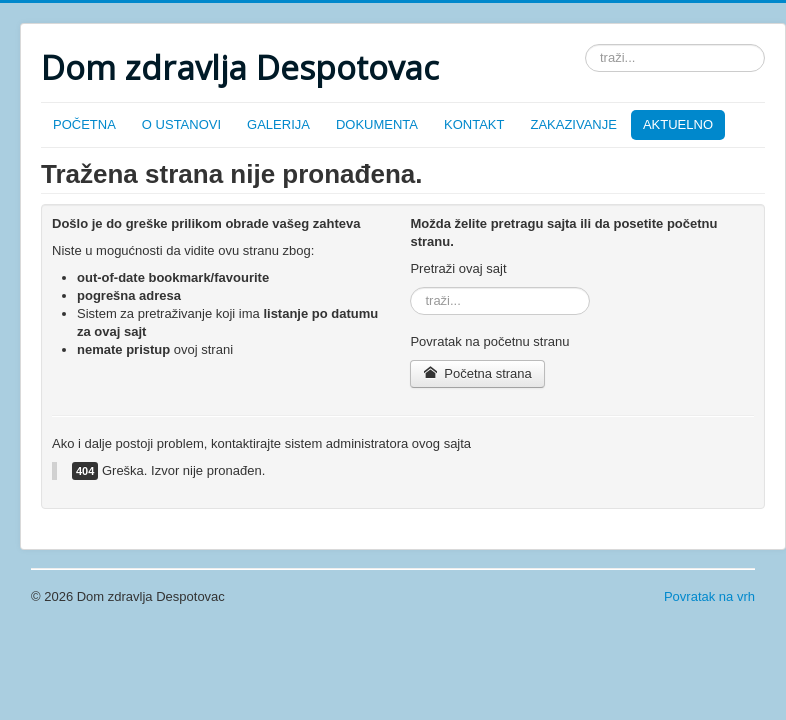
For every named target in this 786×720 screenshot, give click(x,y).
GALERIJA (278, 124)
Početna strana (477, 373)
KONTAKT (474, 124)
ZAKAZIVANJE (573, 124)
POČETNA (84, 124)
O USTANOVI (181, 124)
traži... (585, 44)
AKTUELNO (678, 124)
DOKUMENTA (377, 124)
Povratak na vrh (709, 596)
